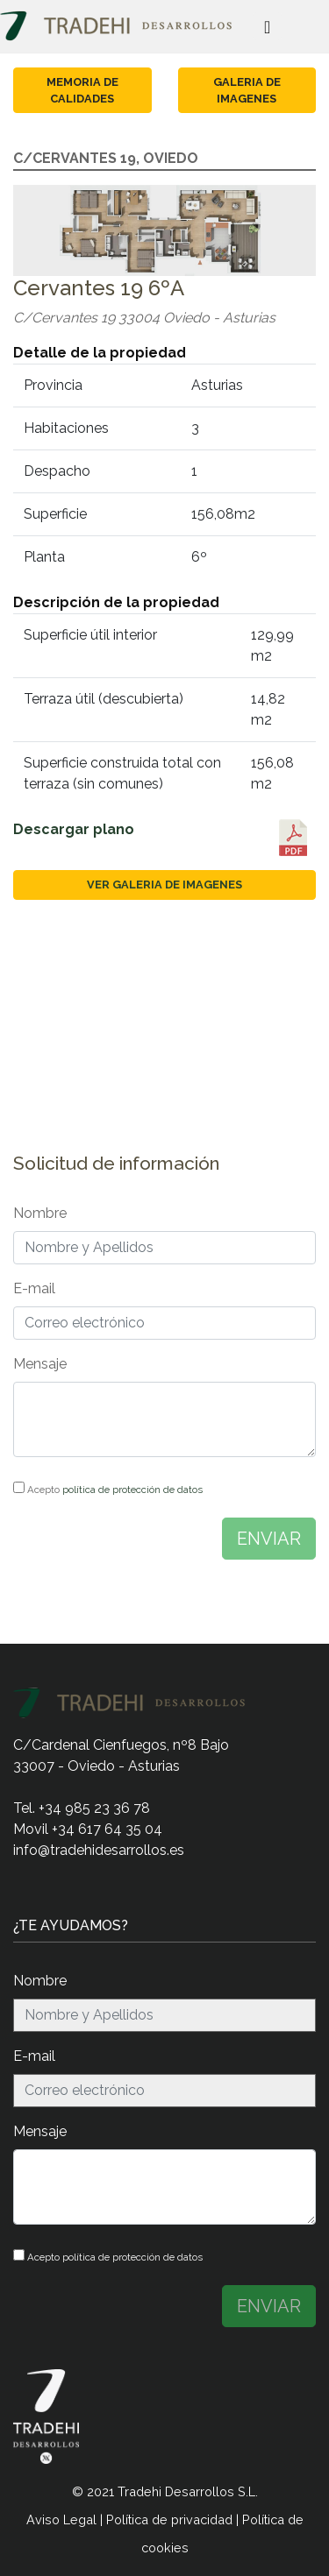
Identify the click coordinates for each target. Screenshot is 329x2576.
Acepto (108, 1489)
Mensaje (40, 1363)
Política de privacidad (169, 2519)
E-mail (34, 1288)
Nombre (40, 1213)
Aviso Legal (61, 2519)
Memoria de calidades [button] (82, 90)
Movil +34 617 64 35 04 (87, 1829)
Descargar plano (73, 829)
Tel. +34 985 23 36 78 (81, 1808)
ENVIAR (269, 1538)
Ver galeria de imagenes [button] (164, 884)
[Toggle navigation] (267, 26)
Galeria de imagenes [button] (247, 90)
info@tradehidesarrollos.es (98, 1850)
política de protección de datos (132, 1489)
